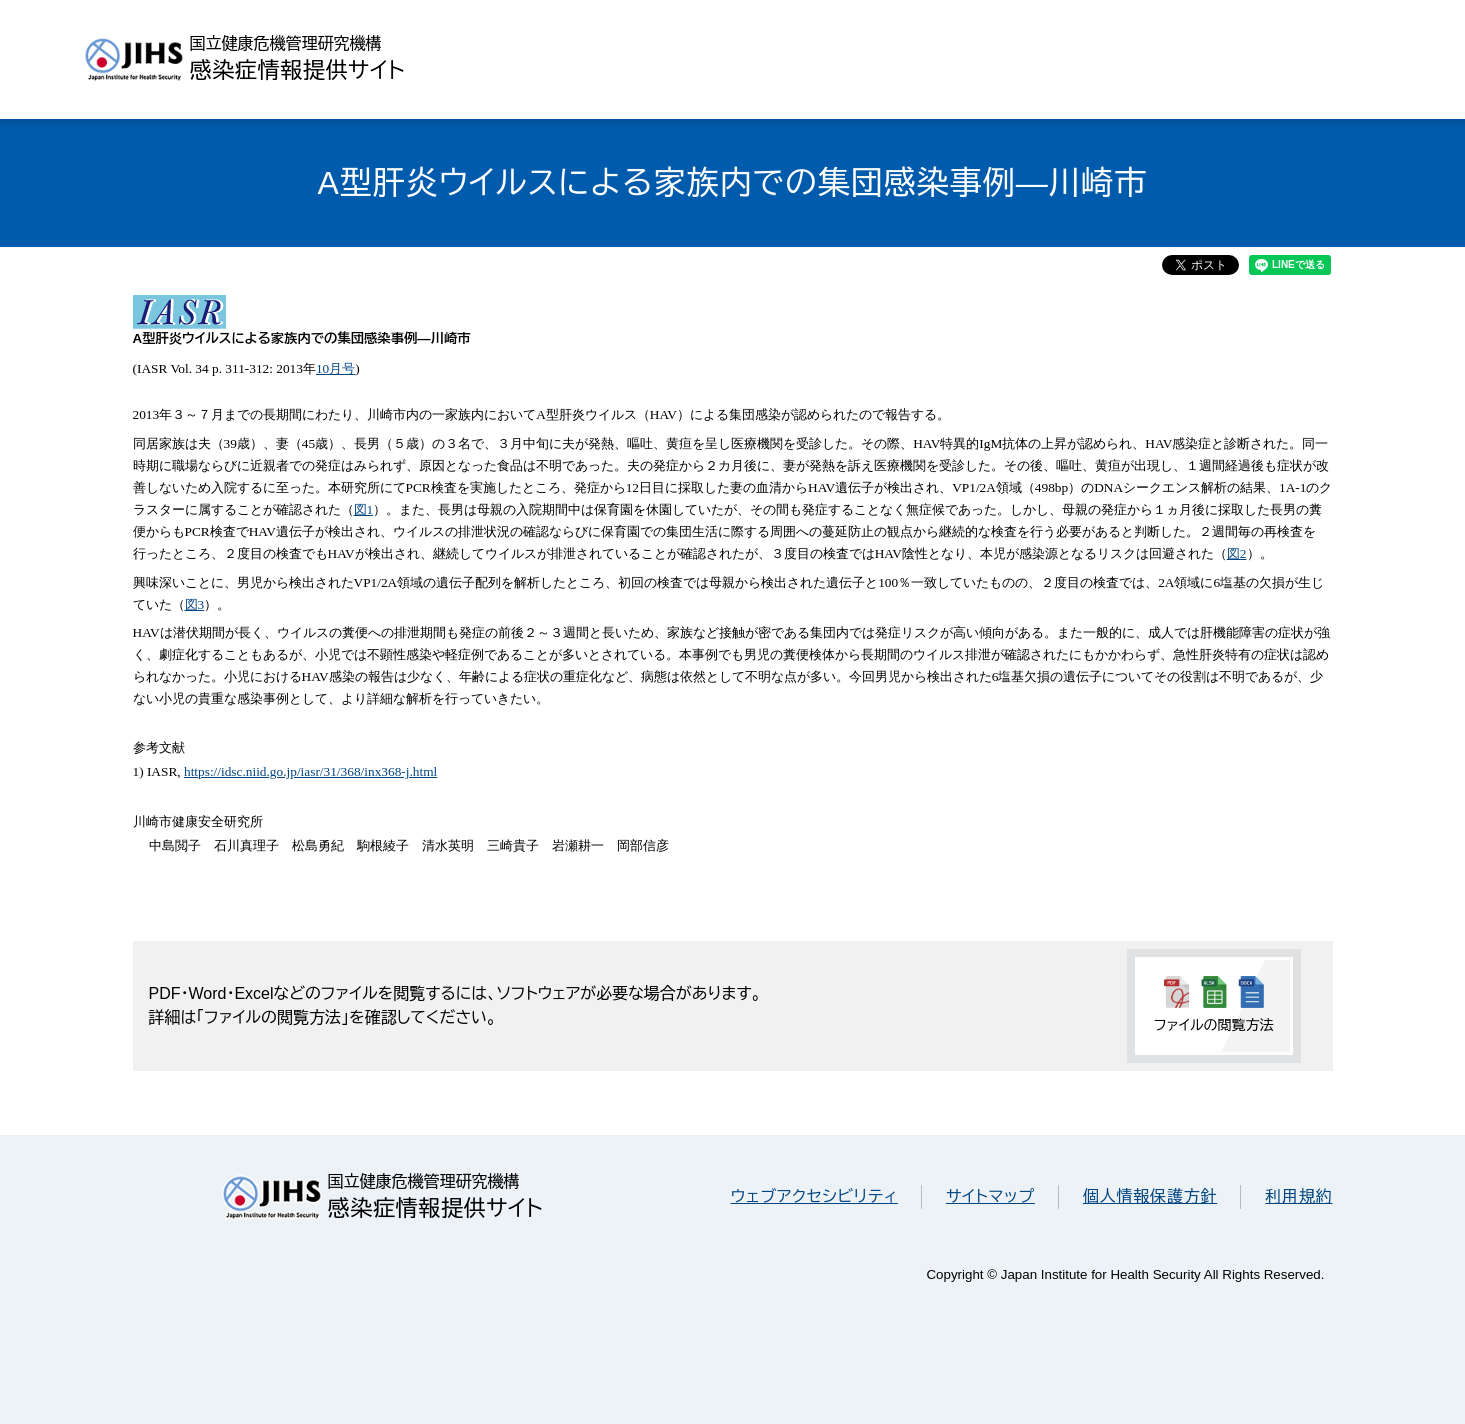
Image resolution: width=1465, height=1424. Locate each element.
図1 (364, 509)
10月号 (335, 368)
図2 (1237, 553)
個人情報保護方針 (1150, 1196)
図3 (195, 604)
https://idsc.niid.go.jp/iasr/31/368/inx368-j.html (310, 771)
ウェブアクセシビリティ (814, 1196)
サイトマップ (990, 1196)
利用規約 (1298, 1196)
